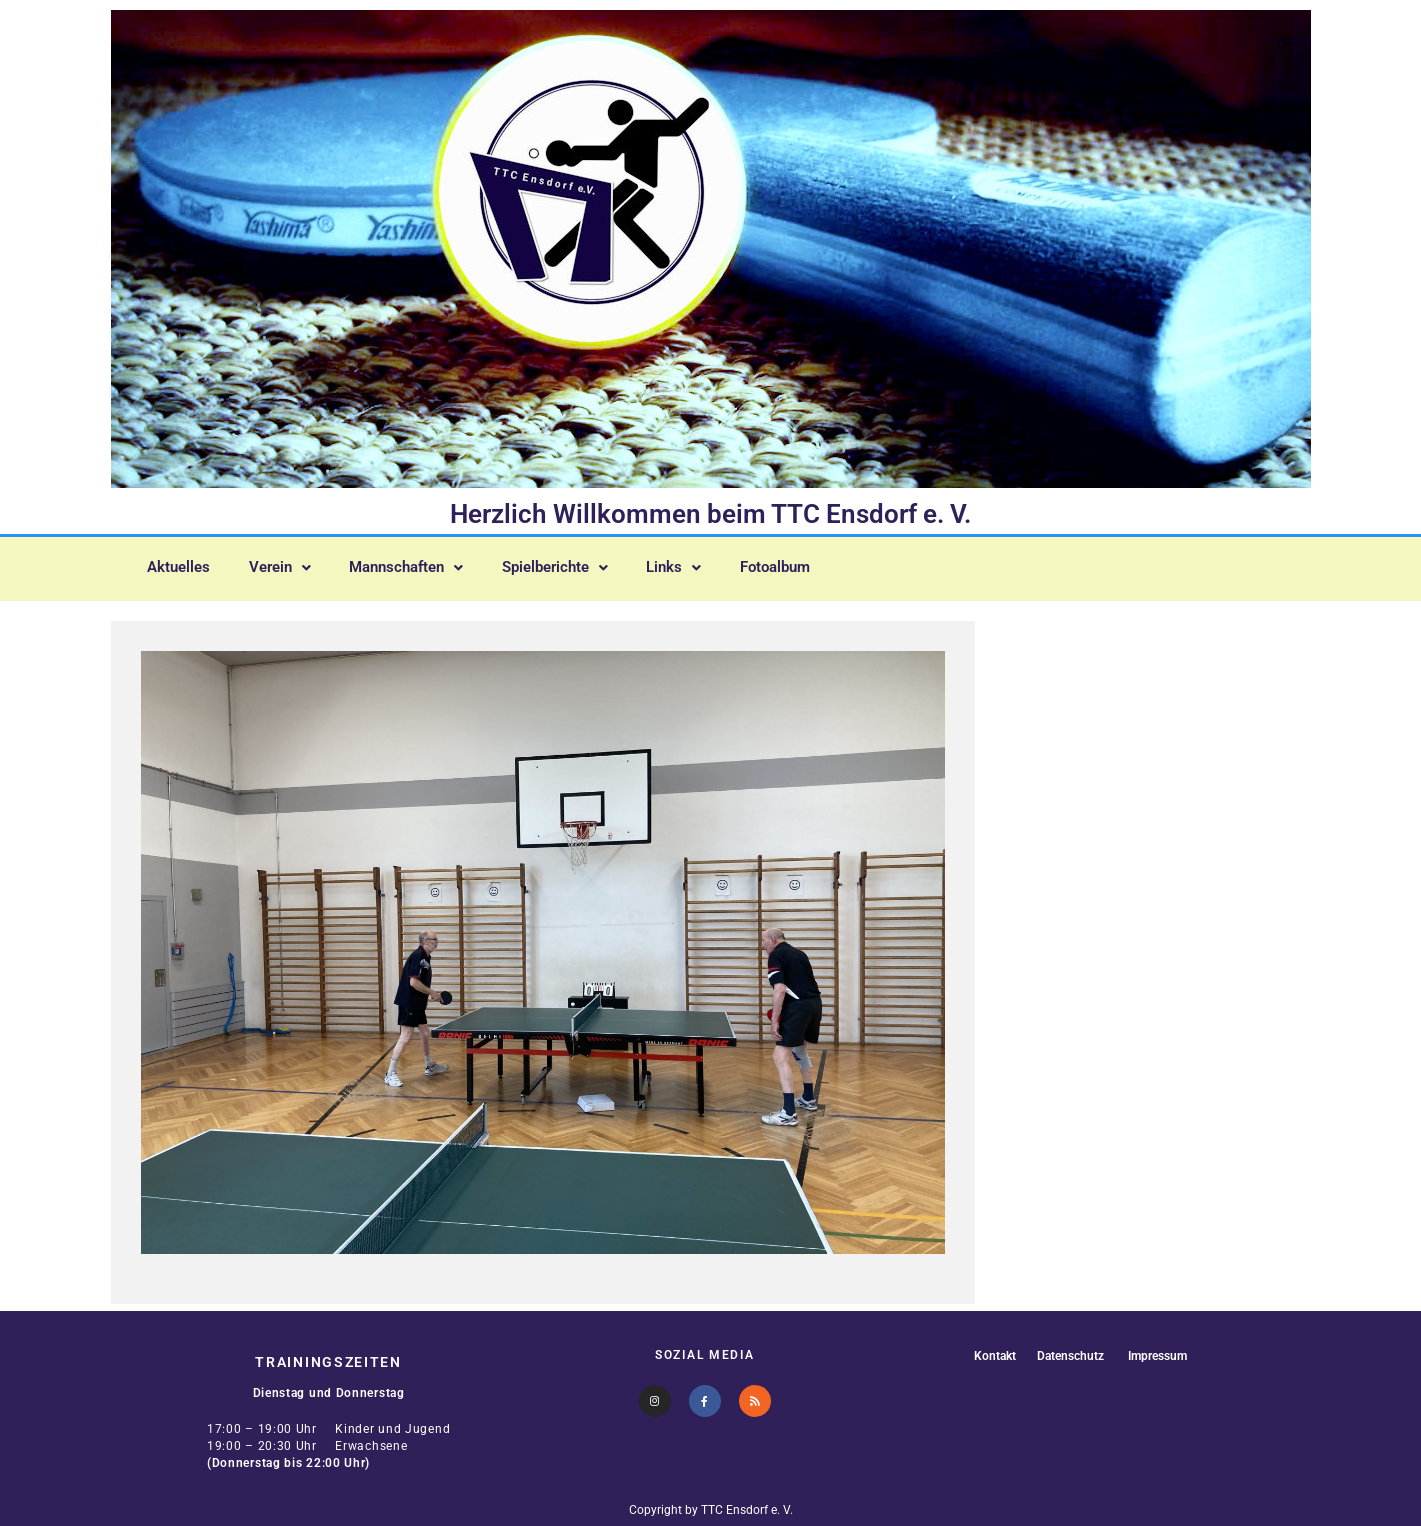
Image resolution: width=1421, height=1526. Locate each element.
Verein (291, 565)
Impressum (1161, 1355)
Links (715, 565)
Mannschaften (427, 565)
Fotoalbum (824, 565)
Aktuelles (182, 565)
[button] (291, 565)
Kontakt (989, 1355)
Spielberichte (588, 565)
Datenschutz (1068, 1355)
